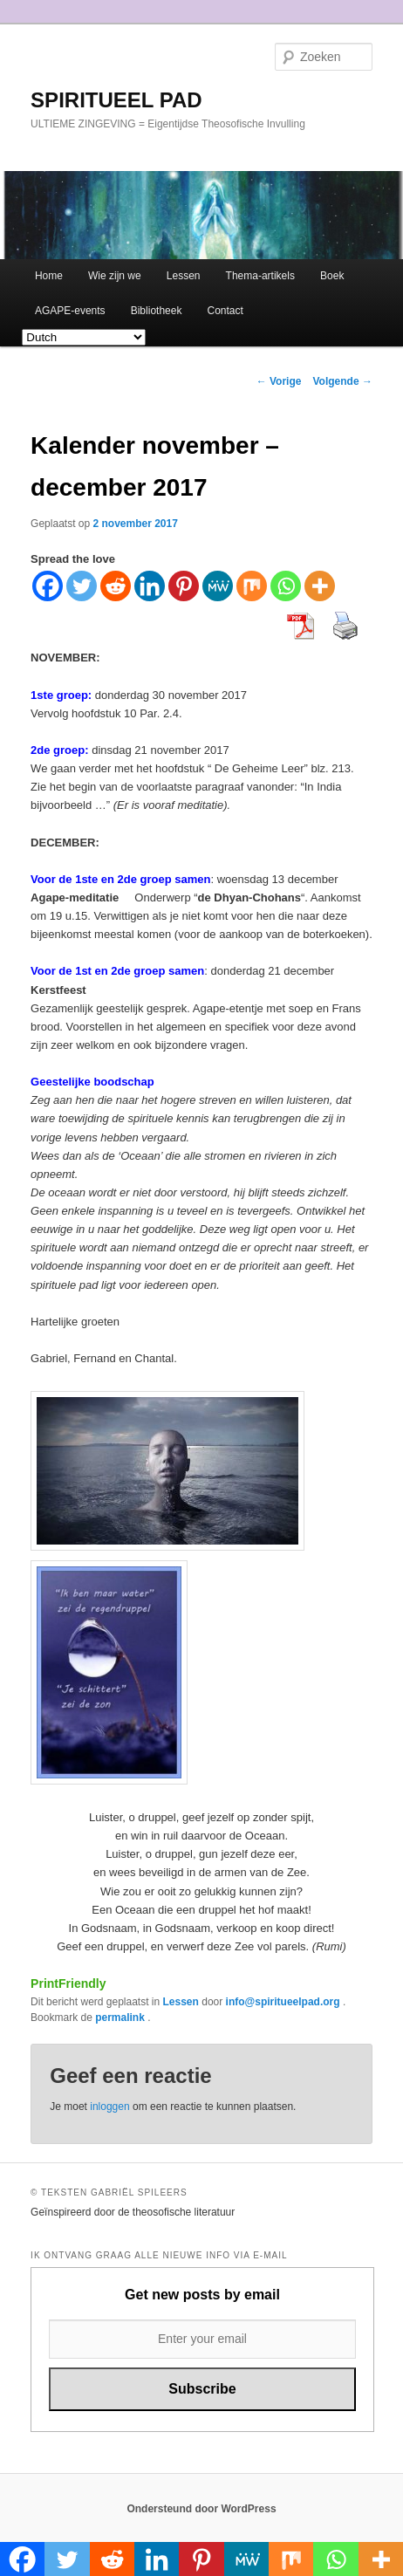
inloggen (109, 2106)
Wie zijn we (114, 276)
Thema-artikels (260, 276)
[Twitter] (81, 586)
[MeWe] (217, 586)
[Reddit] (115, 586)
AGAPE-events (70, 311)
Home (49, 276)
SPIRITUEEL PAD (116, 100)
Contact (225, 311)
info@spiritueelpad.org (284, 2002)
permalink (121, 2017)
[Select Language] (84, 337)
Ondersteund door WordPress (201, 2509)
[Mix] (251, 586)
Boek (332, 276)
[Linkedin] (149, 586)
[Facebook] (47, 586)
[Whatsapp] (285, 586)
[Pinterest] (183, 586)
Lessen (184, 276)
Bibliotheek (156, 311)
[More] (319, 586)
